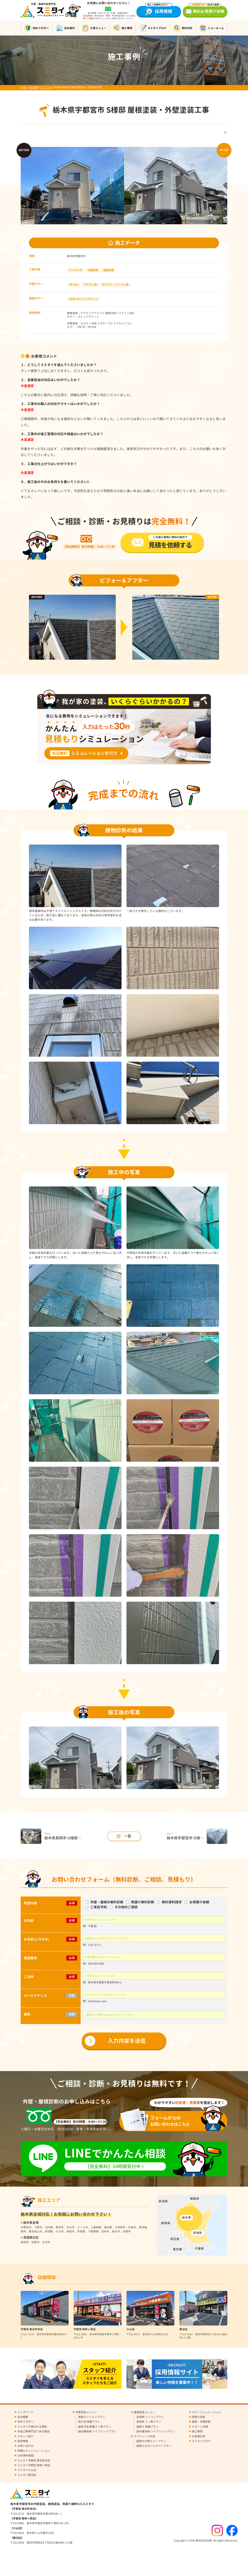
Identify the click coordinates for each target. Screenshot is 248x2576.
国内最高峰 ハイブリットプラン (155, 2431)
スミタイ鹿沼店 (26, 2475)
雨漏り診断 (198, 2417)
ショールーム (211, 28)
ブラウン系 (90, 284)
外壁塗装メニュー (86, 2412)
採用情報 (158, 10)
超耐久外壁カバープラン (151, 2441)
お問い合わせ (25, 2446)
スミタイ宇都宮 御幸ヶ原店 (33, 2465)
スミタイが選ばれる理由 (32, 2426)
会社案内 (65, 28)
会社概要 (22, 2417)
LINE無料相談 (25, 2455)
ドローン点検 (200, 2426)
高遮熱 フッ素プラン (148, 2422)
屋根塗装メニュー (144, 2412)
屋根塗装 (108, 270)
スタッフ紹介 (25, 2436)
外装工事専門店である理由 (33, 2431)
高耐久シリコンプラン (91, 2417)
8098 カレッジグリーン (83, 299)
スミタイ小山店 (26, 2470)
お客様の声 (198, 2436)
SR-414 (74, 284)
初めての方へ (36, 28)
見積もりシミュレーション (33, 2451)
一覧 (127, 1836)
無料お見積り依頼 (206, 10)
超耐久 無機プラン (147, 2426)
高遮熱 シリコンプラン (150, 2417)
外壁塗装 (92, 270)
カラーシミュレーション (206, 2412)
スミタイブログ (152, 28)
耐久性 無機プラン (89, 2422)
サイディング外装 (144, 2436)
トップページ (25, 2412)
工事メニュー (94, 28)
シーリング (75, 270)
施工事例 (122, 28)
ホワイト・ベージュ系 (115, 284)
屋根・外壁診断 (201, 2422)
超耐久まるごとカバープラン (153, 2446)
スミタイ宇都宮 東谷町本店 (33, 2460)
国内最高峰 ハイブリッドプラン (97, 2431)
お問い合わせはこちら (176, 2121)
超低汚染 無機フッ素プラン (94, 2426)
